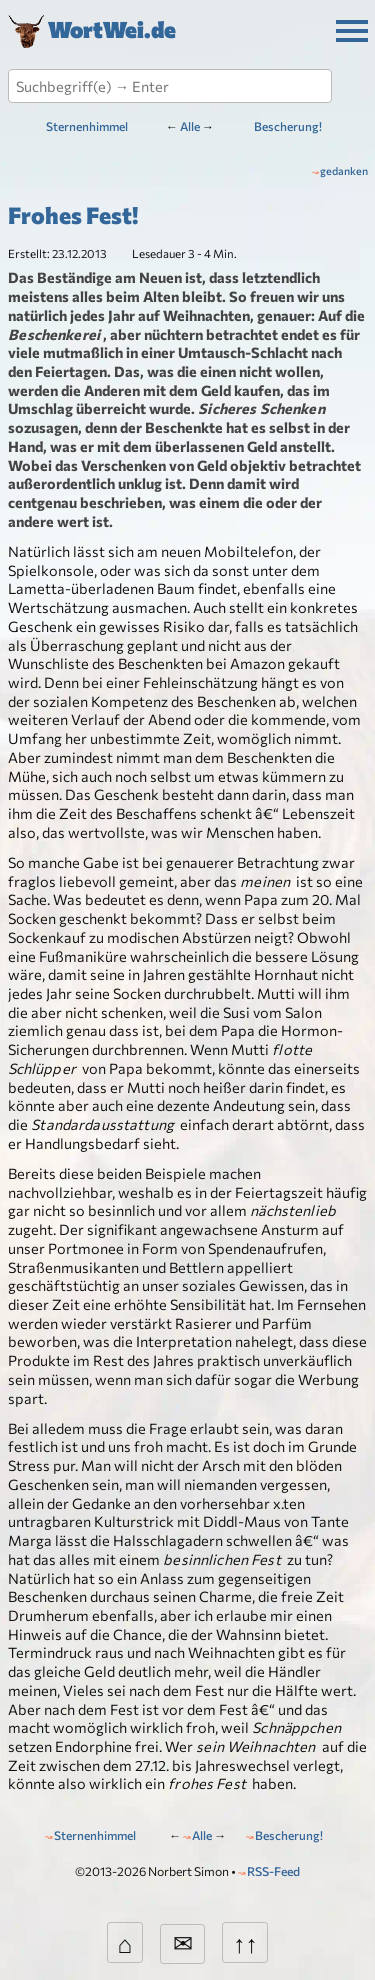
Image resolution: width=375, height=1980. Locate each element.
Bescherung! (288, 126)
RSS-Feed (273, 1871)
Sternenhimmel (87, 126)
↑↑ (245, 1942)
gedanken (344, 170)
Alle (190, 126)
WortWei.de (112, 28)
